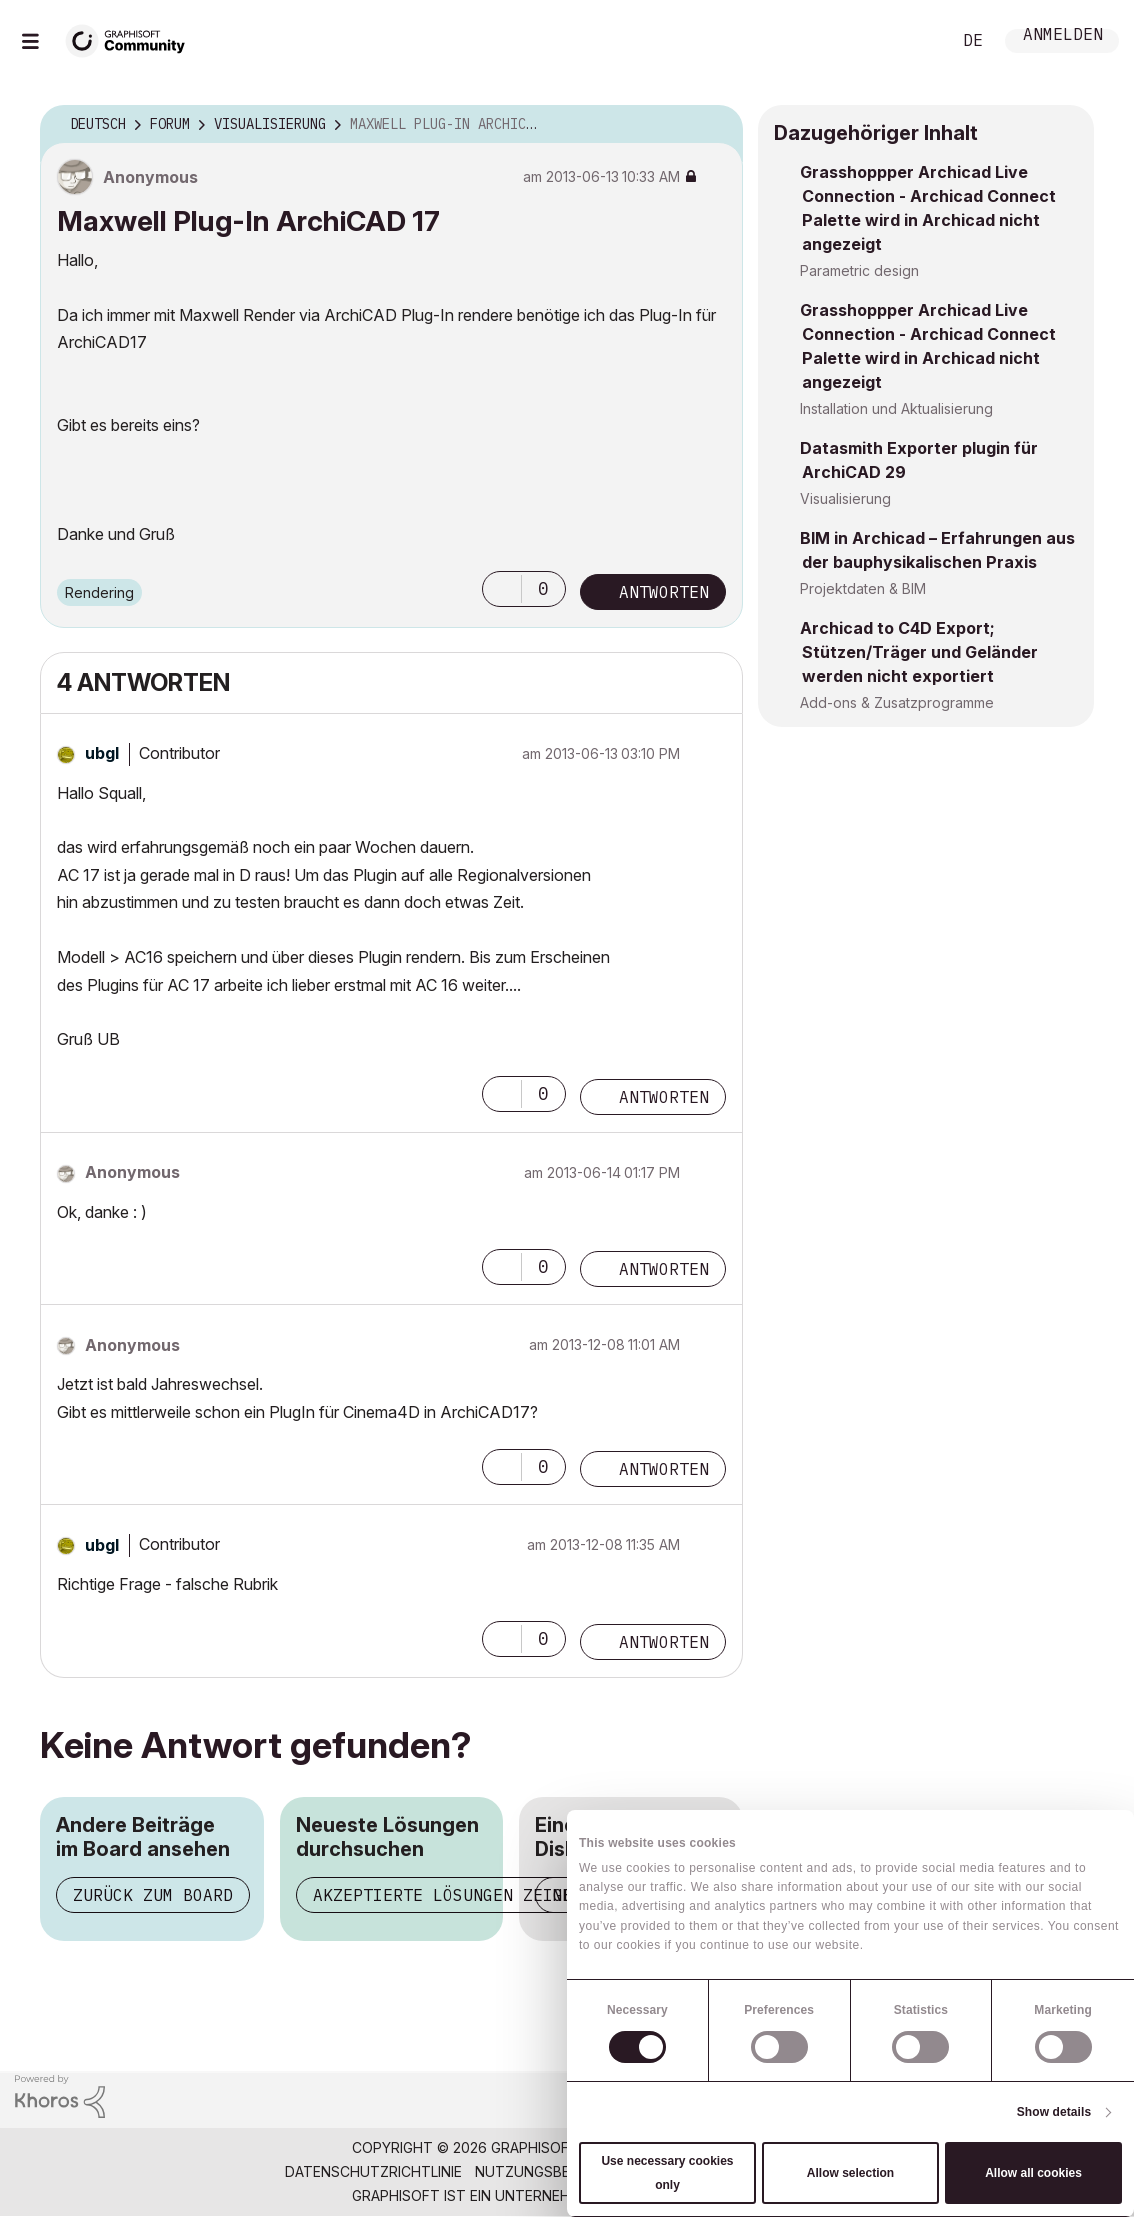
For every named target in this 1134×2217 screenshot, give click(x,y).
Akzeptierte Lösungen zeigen (448, 1895)
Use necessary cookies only (667, 2173)
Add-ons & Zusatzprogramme (897, 702)
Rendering (99, 592)
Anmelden (1063, 36)
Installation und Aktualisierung (896, 408)
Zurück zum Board (153, 1895)
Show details (1054, 2112)
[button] (502, 589)
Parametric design (859, 270)
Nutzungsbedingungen (563, 2171)
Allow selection (850, 2173)
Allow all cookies (1033, 2173)
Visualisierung (845, 498)
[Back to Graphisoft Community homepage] (132, 38)
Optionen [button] (715, 125)
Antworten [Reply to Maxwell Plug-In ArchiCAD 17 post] (664, 592)
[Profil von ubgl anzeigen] (102, 753)
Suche (913, 41)
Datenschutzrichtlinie (373, 2171)
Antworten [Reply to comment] (664, 1097)
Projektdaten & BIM (863, 588)
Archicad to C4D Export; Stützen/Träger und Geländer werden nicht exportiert (919, 652)
